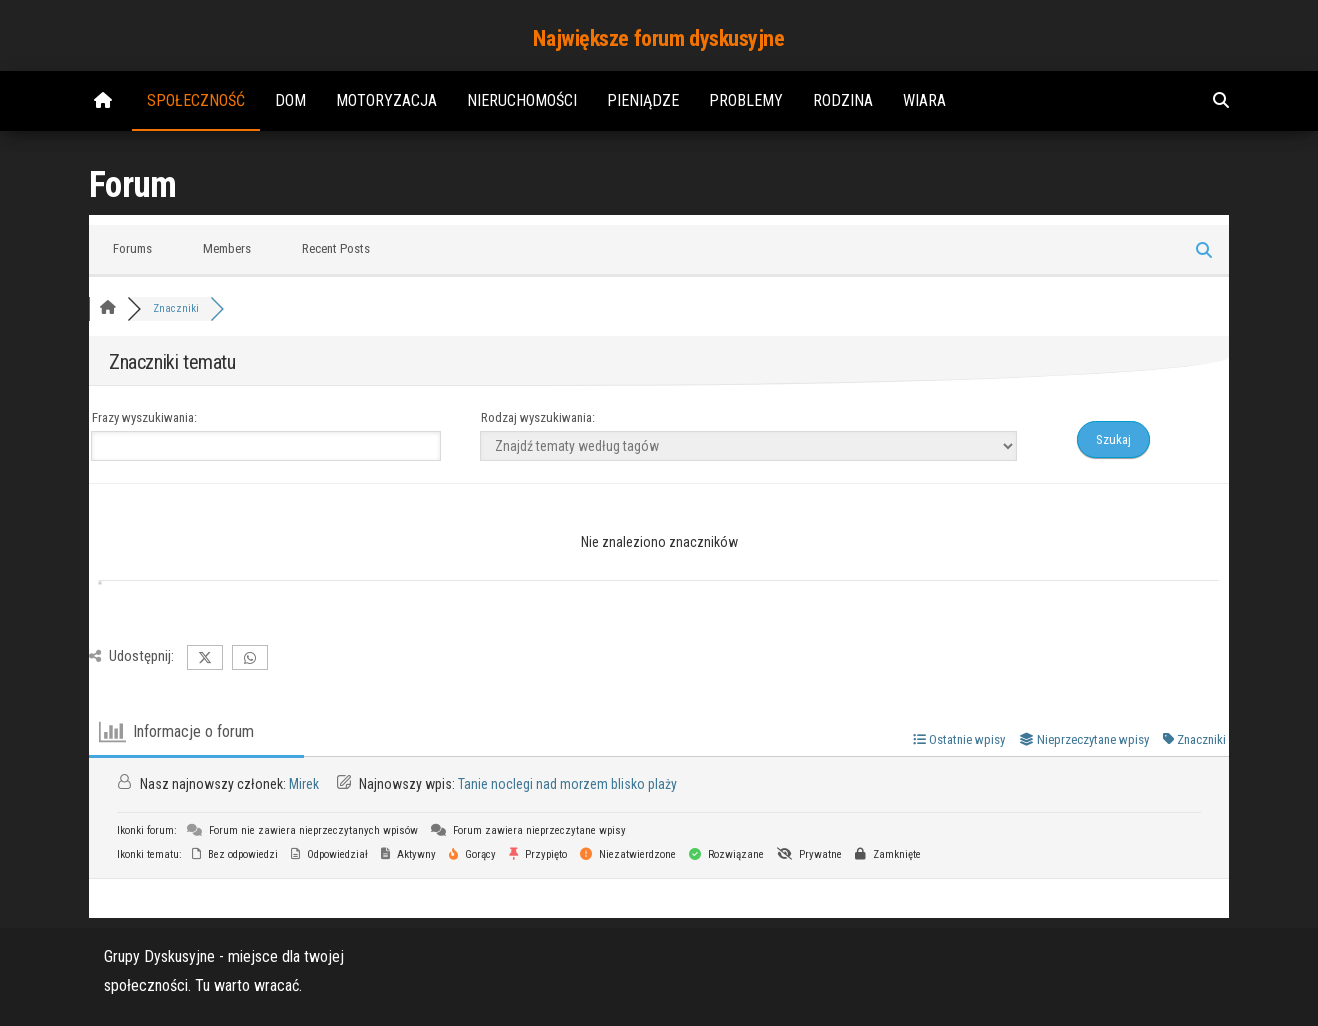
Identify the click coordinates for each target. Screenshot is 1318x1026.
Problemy (746, 100)
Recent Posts (336, 248)
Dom (290, 100)
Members (227, 248)
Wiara (924, 100)
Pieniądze (643, 100)
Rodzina (843, 100)
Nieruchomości (522, 100)
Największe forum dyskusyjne (658, 38)
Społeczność (196, 100)
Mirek (304, 784)
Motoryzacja (386, 100)
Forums (132, 248)
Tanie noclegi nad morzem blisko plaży (567, 784)
